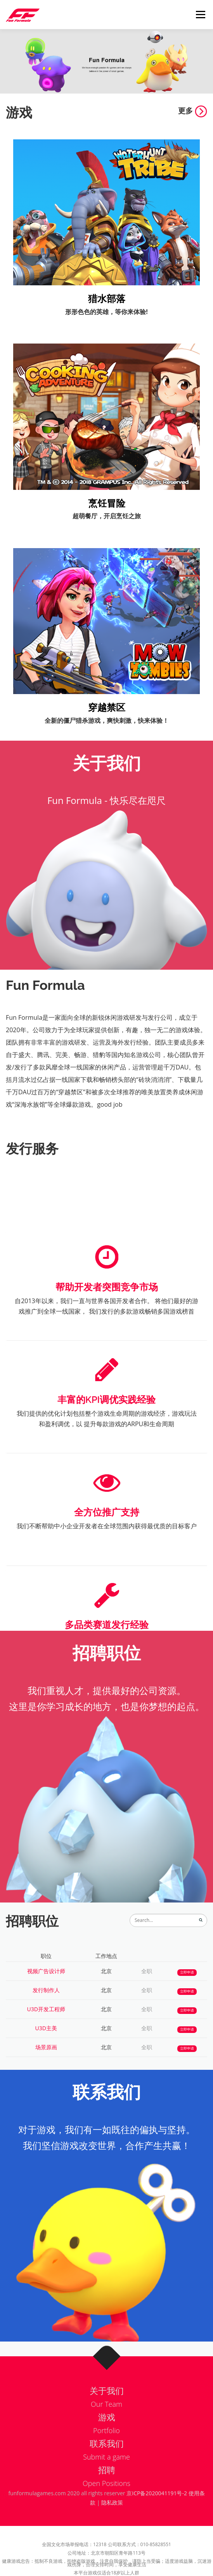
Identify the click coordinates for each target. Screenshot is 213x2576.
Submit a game (106, 2466)
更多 (192, 110)
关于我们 (107, 2400)
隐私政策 (112, 2502)
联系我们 (107, 2453)
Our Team (106, 2413)
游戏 (106, 2426)
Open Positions (106, 2492)
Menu (200, 14)
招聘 (106, 2479)
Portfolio (106, 2440)
